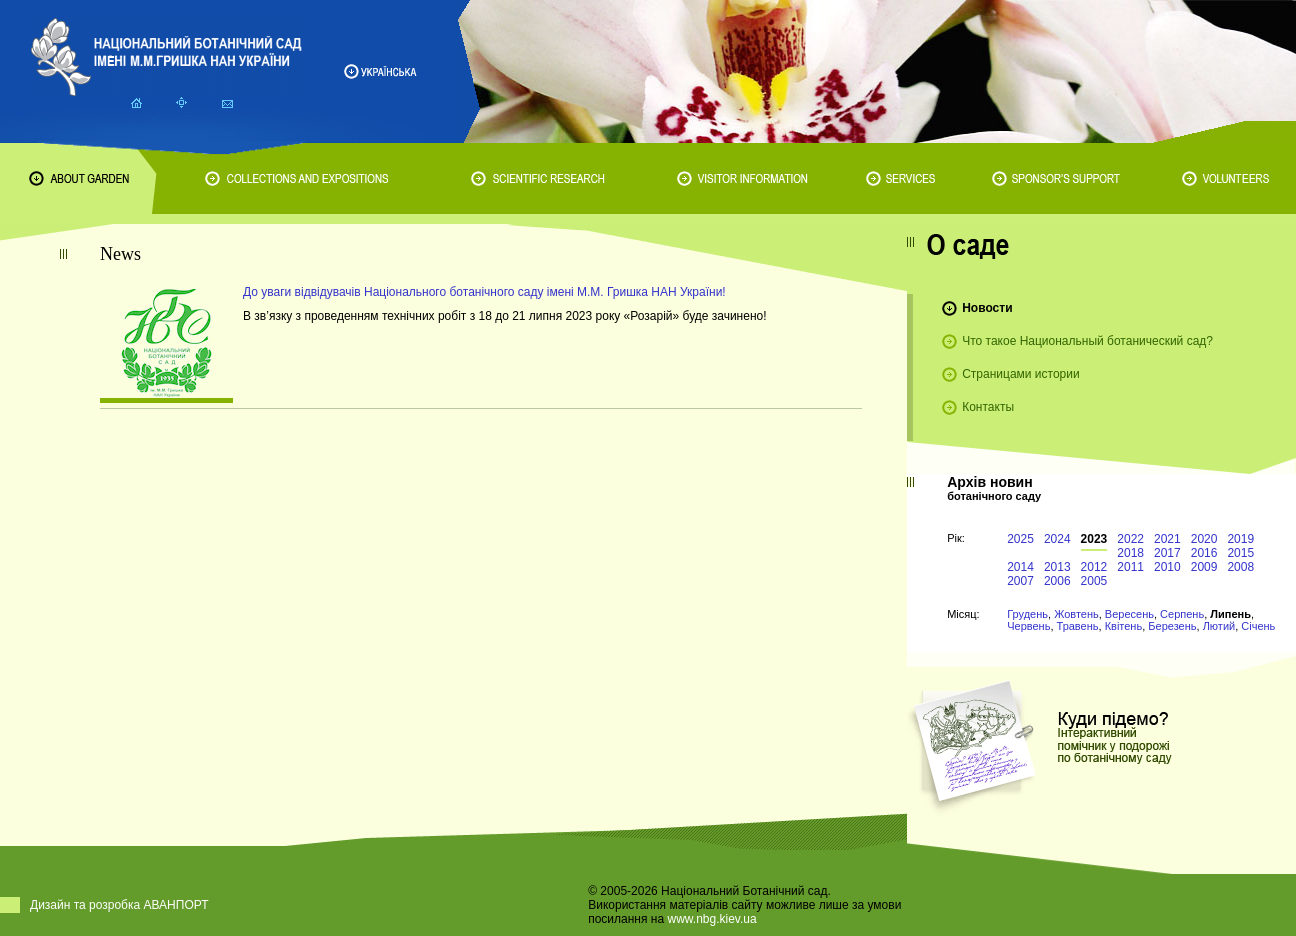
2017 (1167, 553)
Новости (987, 308)
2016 (1204, 553)
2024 (1057, 539)
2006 (1057, 581)
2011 (1130, 567)
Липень (1230, 614)
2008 (1240, 567)
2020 (1204, 539)
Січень (1258, 626)
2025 (1020, 539)
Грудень (1027, 614)
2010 (1167, 567)
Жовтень (1076, 614)
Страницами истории (1021, 374)
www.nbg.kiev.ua (711, 919)
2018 (1130, 553)
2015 (1240, 553)
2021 (1167, 539)
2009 (1204, 567)
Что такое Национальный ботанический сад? (1087, 341)
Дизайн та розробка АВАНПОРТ (119, 905)
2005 (1094, 581)
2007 (1020, 581)
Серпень (1182, 614)
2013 (1057, 567)
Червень (1028, 626)
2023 (1094, 539)
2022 (1130, 539)
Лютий (1219, 626)
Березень (1172, 626)
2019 (1240, 539)
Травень (1078, 626)
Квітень (1124, 626)
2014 (1020, 567)
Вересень (1129, 614)
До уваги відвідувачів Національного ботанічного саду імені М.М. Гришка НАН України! (484, 292)
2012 (1094, 567)
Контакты (988, 407)
